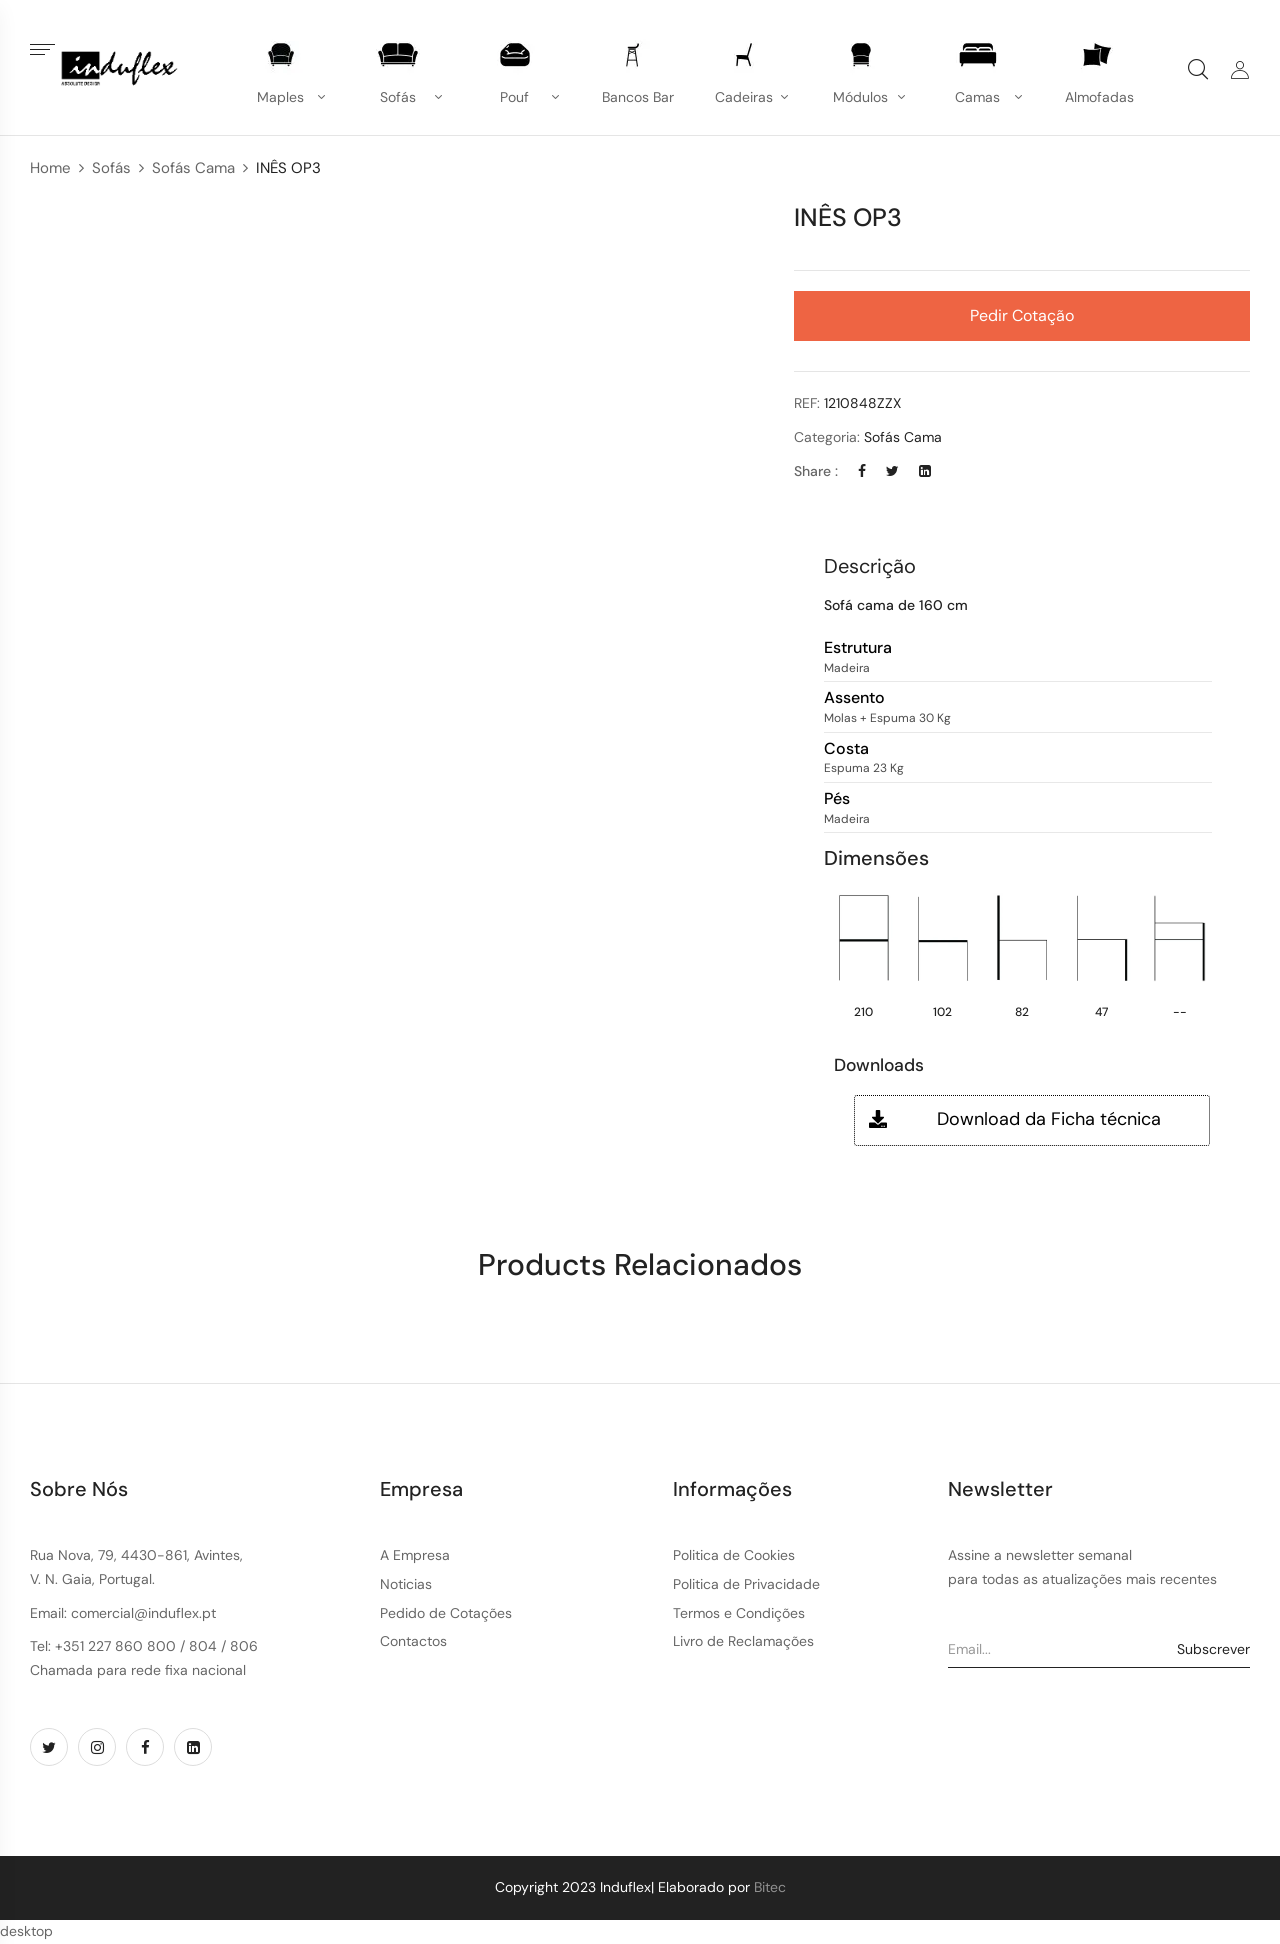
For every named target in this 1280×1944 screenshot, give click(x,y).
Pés (837, 799)
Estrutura (858, 648)
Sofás (111, 168)
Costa (846, 749)
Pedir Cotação (1022, 315)
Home (50, 168)
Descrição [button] (870, 566)
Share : (816, 471)
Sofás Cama (193, 168)
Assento (854, 698)
